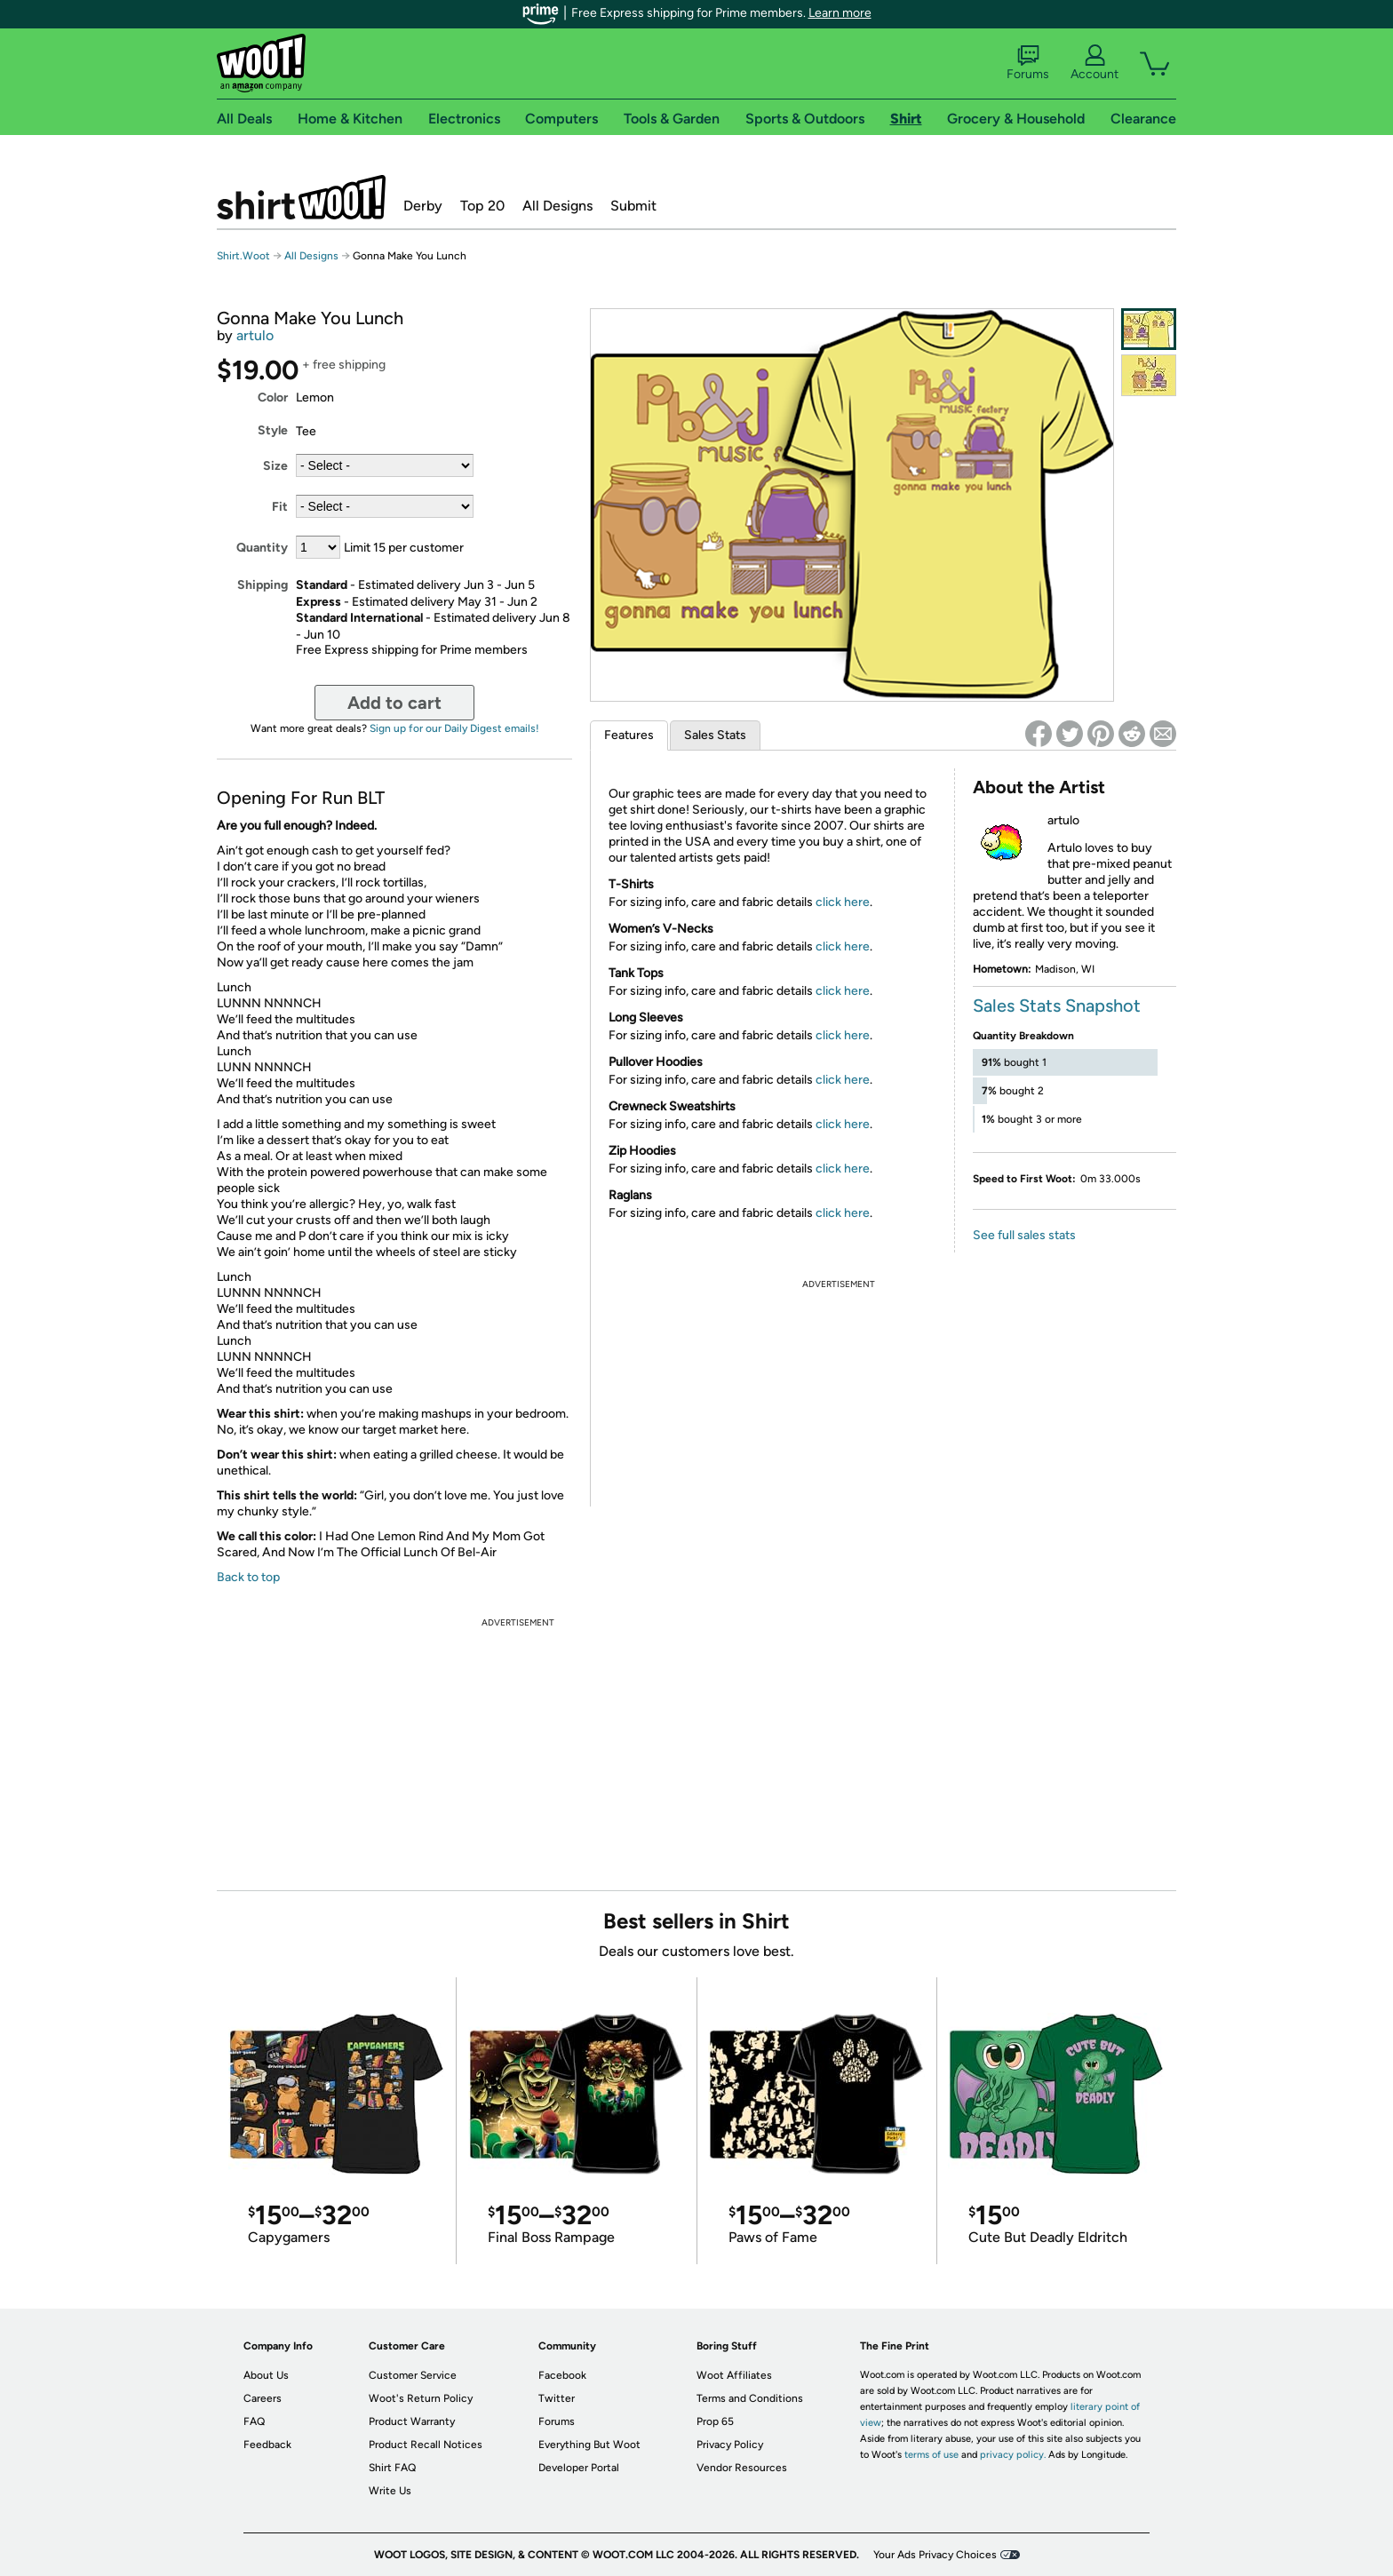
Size (275, 465)
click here (843, 902)
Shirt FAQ (392, 2467)
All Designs (557, 205)
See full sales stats (1024, 1235)
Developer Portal (578, 2467)
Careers (262, 2398)
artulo (255, 335)
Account (1094, 63)
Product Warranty (412, 2421)
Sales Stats (715, 735)
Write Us (390, 2491)
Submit (633, 205)
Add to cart (394, 702)
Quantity (262, 547)
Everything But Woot (589, 2444)
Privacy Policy (729, 2444)
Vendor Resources (741, 2467)
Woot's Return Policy (421, 2398)
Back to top (248, 1577)
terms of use (931, 2455)
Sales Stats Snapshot (1057, 1005)
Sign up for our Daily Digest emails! (454, 728)
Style (273, 430)
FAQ (254, 2421)
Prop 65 (715, 2421)
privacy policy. (1013, 2455)
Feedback (267, 2444)
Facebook (562, 2375)
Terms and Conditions (749, 2398)
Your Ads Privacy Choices (935, 2554)
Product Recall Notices (425, 2444)
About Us (266, 2375)
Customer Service (413, 2375)
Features (629, 735)
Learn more (840, 12)
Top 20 (482, 205)
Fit (280, 506)
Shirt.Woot (301, 197)
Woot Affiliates (734, 2375)
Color (273, 397)
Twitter (556, 2398)
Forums (1028, 63)
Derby (422, 205)
